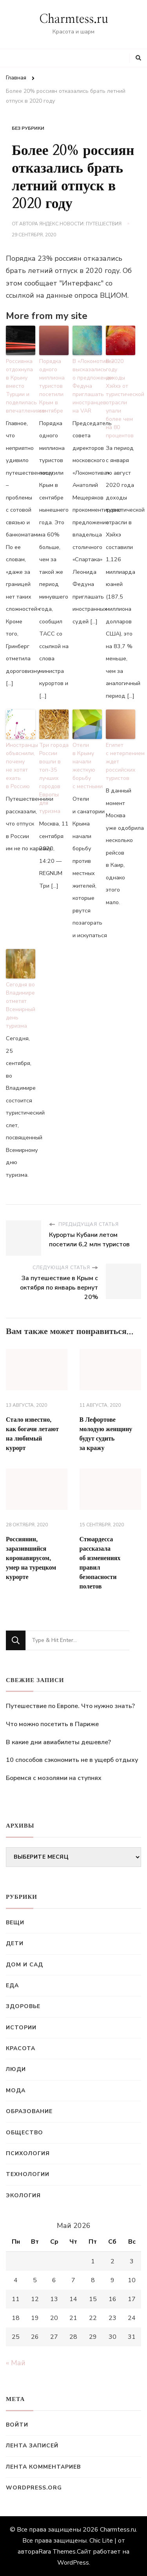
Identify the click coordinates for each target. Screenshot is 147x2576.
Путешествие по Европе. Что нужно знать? (70, 1706)
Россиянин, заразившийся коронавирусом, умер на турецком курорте (31, 1558)
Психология (28, 2153)
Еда (12, 1985)
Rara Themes (57, 2551)
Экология (23, 2195)
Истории (21, 2027)
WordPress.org (34, 2487)
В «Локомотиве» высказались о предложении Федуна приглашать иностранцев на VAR (87, 386)
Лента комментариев (43, 2467)
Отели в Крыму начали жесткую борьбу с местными (87, 765)
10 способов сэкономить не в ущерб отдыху (72, 1760)
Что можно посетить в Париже (52, 1724)
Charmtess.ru (73, 19)
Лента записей (32, 2445)
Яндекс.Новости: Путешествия (80, 224)
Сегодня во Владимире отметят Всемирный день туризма (20, 1005)
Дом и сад (24, 1964)
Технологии (27, 2174)
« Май (15, 2363)
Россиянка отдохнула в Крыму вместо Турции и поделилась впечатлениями (20, 386)
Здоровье (23, 2006)
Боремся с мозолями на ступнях (54, 1778)
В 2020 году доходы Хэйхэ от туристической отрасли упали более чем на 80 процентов (120, 398)
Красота (20, 2048)
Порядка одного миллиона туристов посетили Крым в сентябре (52, 386)
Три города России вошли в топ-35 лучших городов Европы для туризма (54, 778)
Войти (17, 2425)
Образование (29, 2111)
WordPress (73, 2562)
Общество (24, 2132)
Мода (15, 2090)
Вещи (15, 1922)
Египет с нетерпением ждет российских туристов (120, 761)
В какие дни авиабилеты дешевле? (58, 1742)
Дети (15, 1943)
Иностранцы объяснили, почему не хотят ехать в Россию (20, 765)
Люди (16, 2069)
